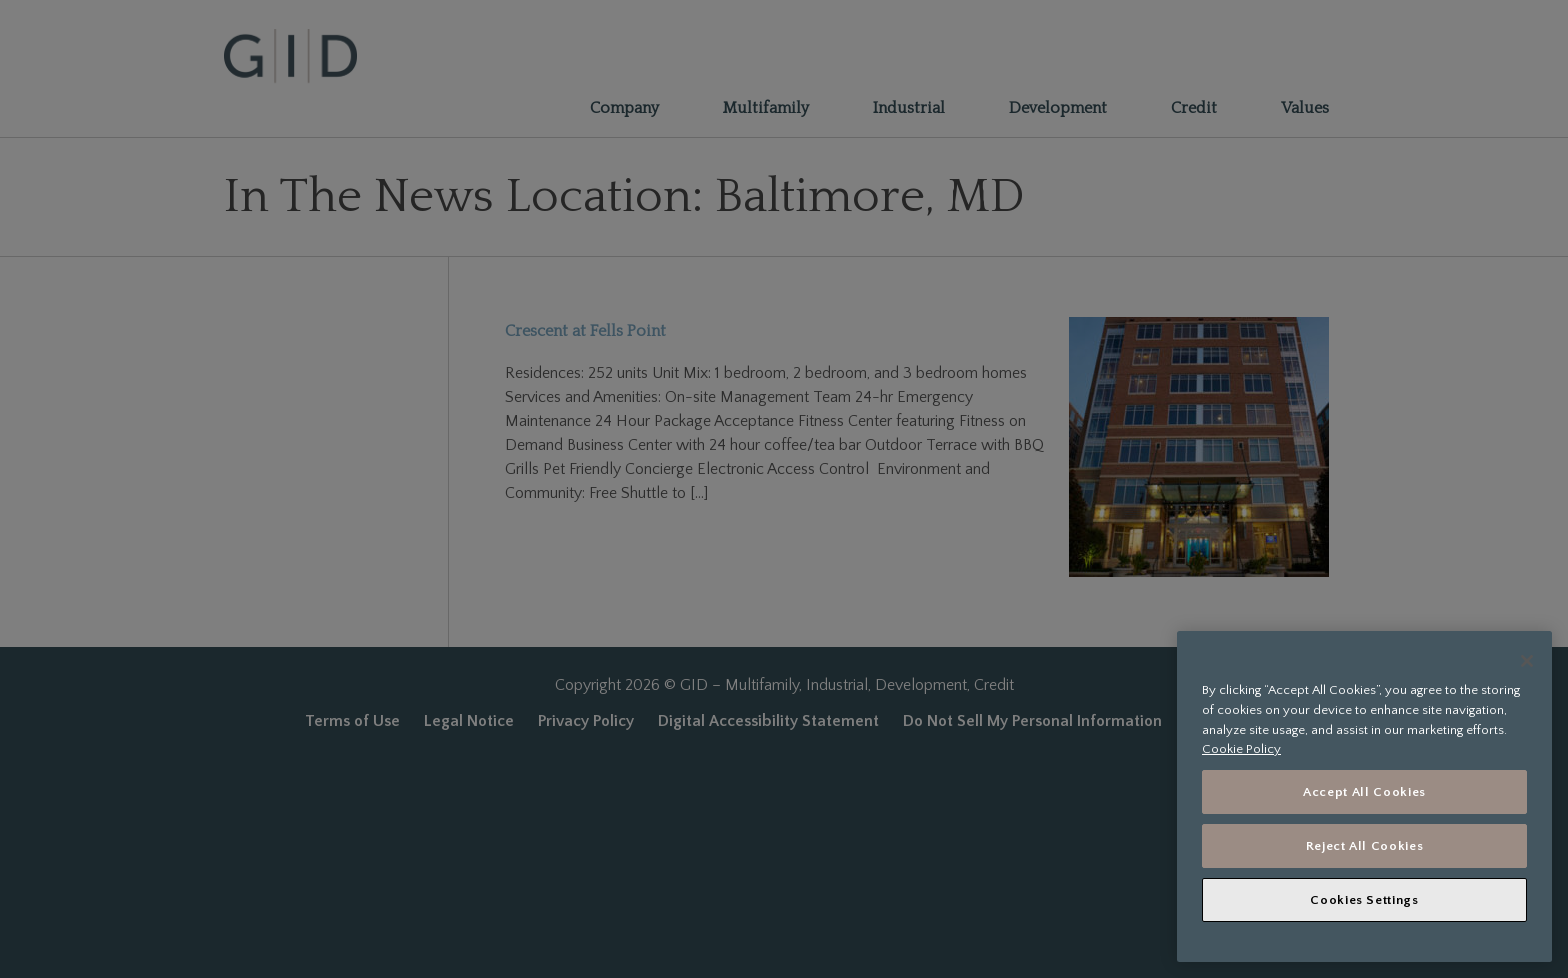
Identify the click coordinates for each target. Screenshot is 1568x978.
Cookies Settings (1364, 900)
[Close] (1527, 661)
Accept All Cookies (1364, 792)
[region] (1364, 796)
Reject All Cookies (1365, 846)
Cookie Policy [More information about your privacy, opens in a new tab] (1241, 749)
